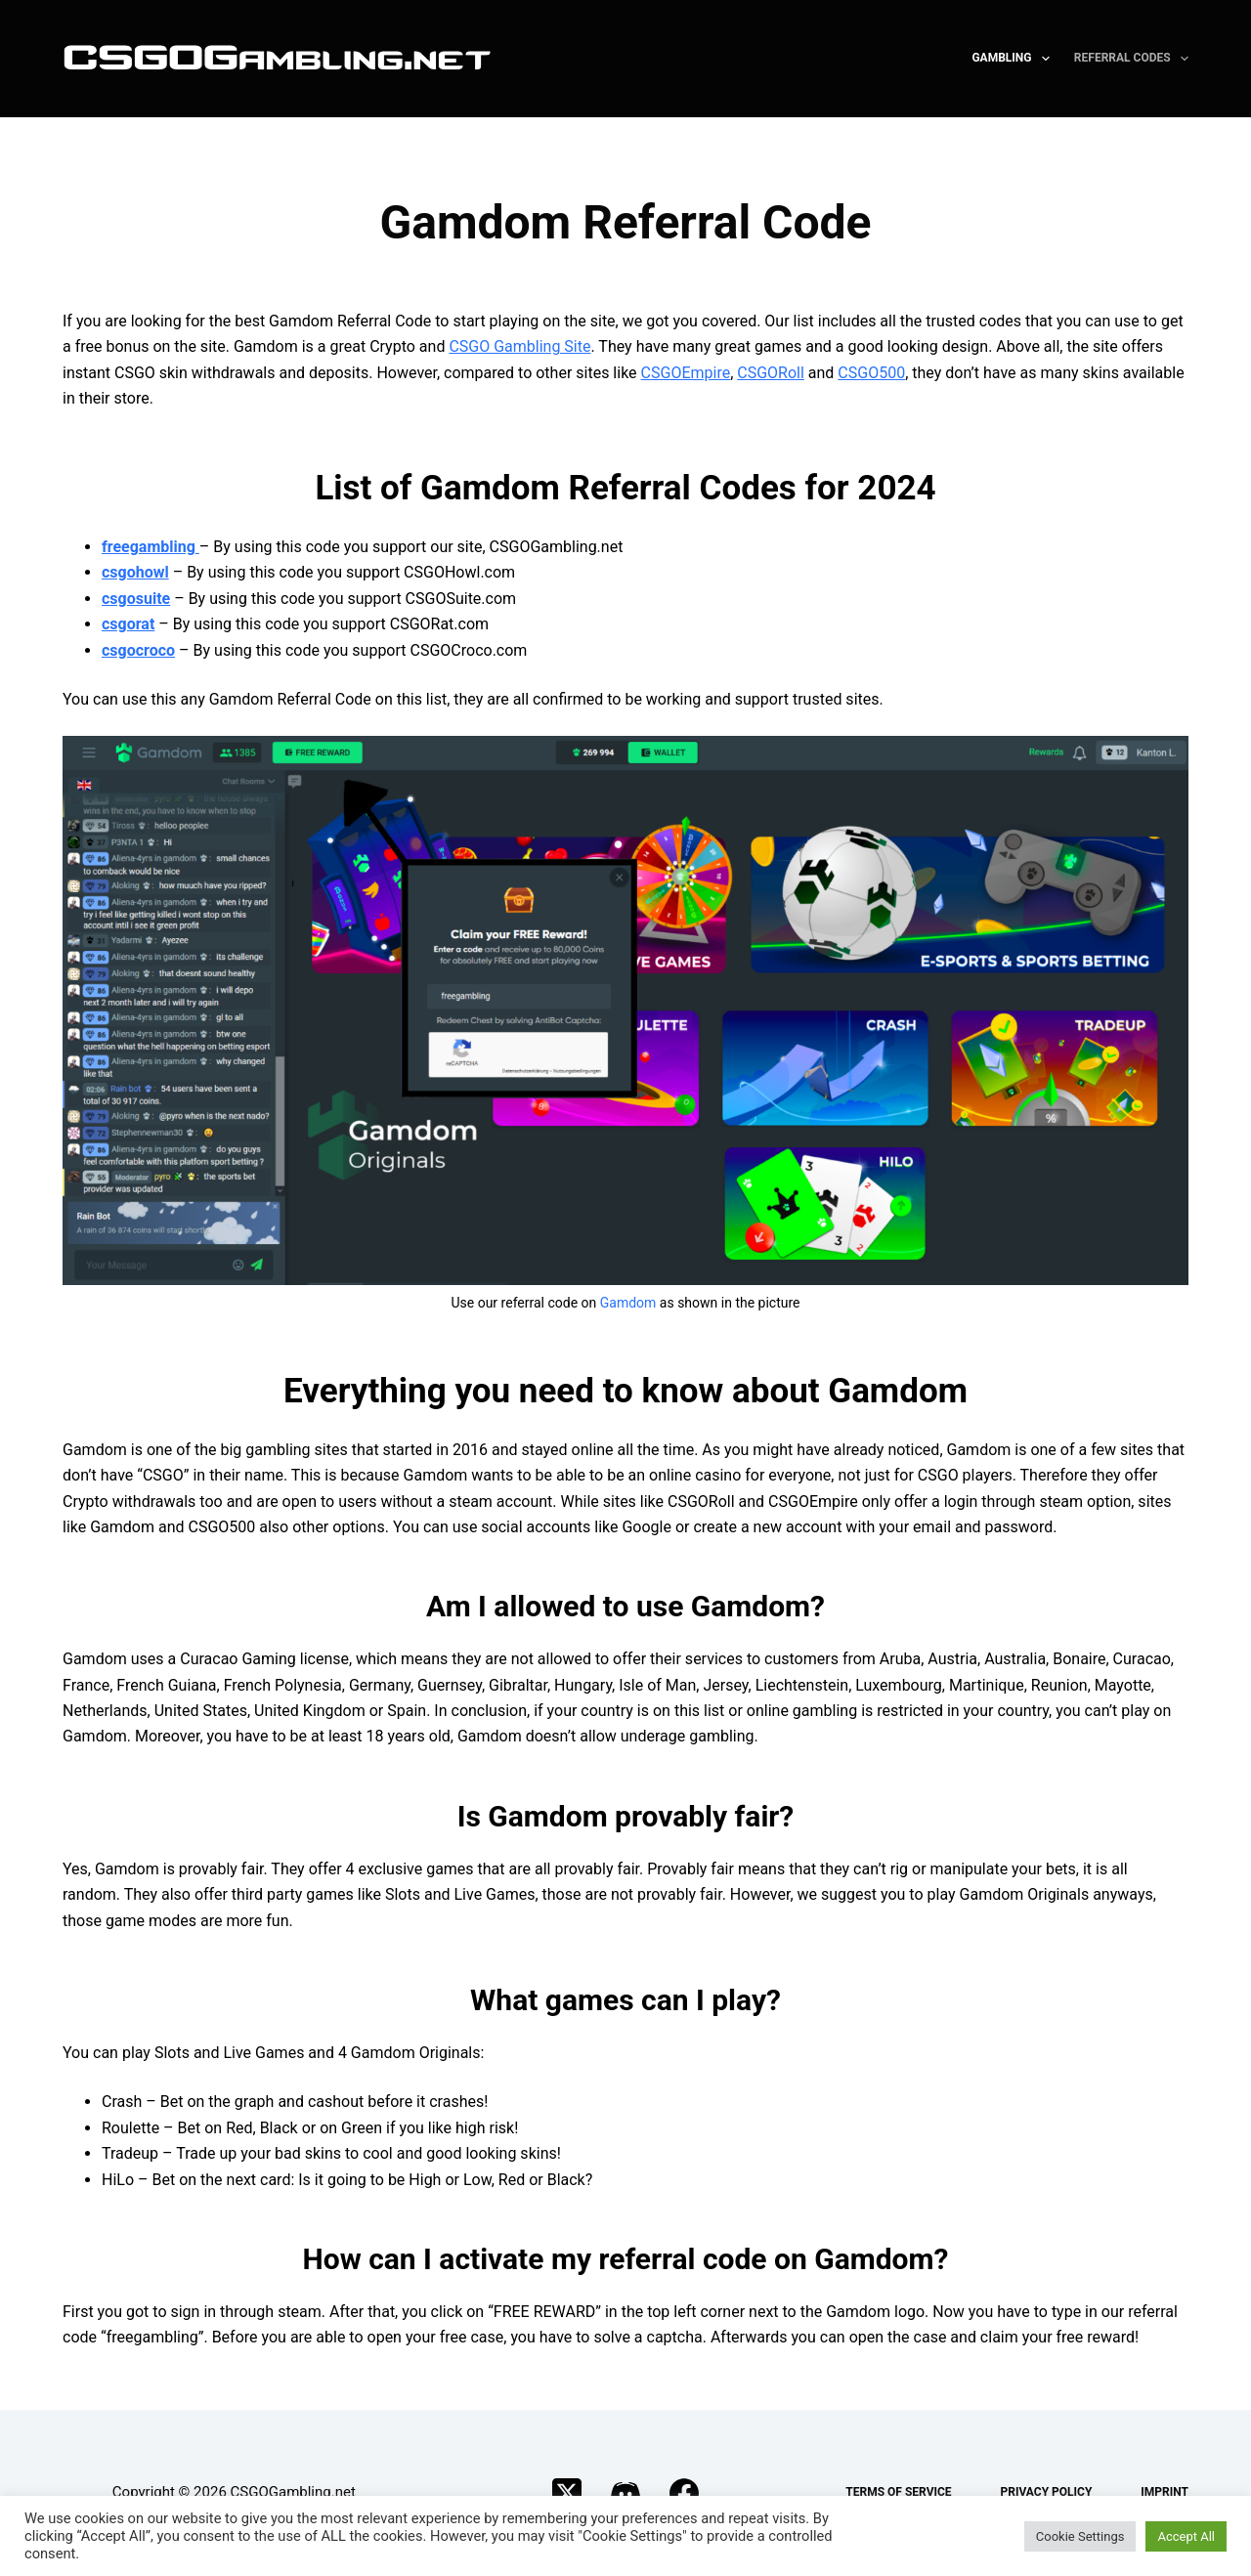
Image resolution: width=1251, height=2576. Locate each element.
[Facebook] (684, 2493)
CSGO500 (871, 373)
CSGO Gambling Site (519, 346)
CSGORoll (770, 373)
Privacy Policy (1047, 2492)
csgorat (128, 624)
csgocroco (138, 650)
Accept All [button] (1186, 2536)
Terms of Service (898, 2492)
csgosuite (136, 598)
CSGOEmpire (686, 373)
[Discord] (625, 2493)
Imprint (1164, 2492)
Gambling (1014, 58)
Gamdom (628, 1302)
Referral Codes (1131, 58)
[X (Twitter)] (567, 2493)
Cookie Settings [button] (1080, 2536)
